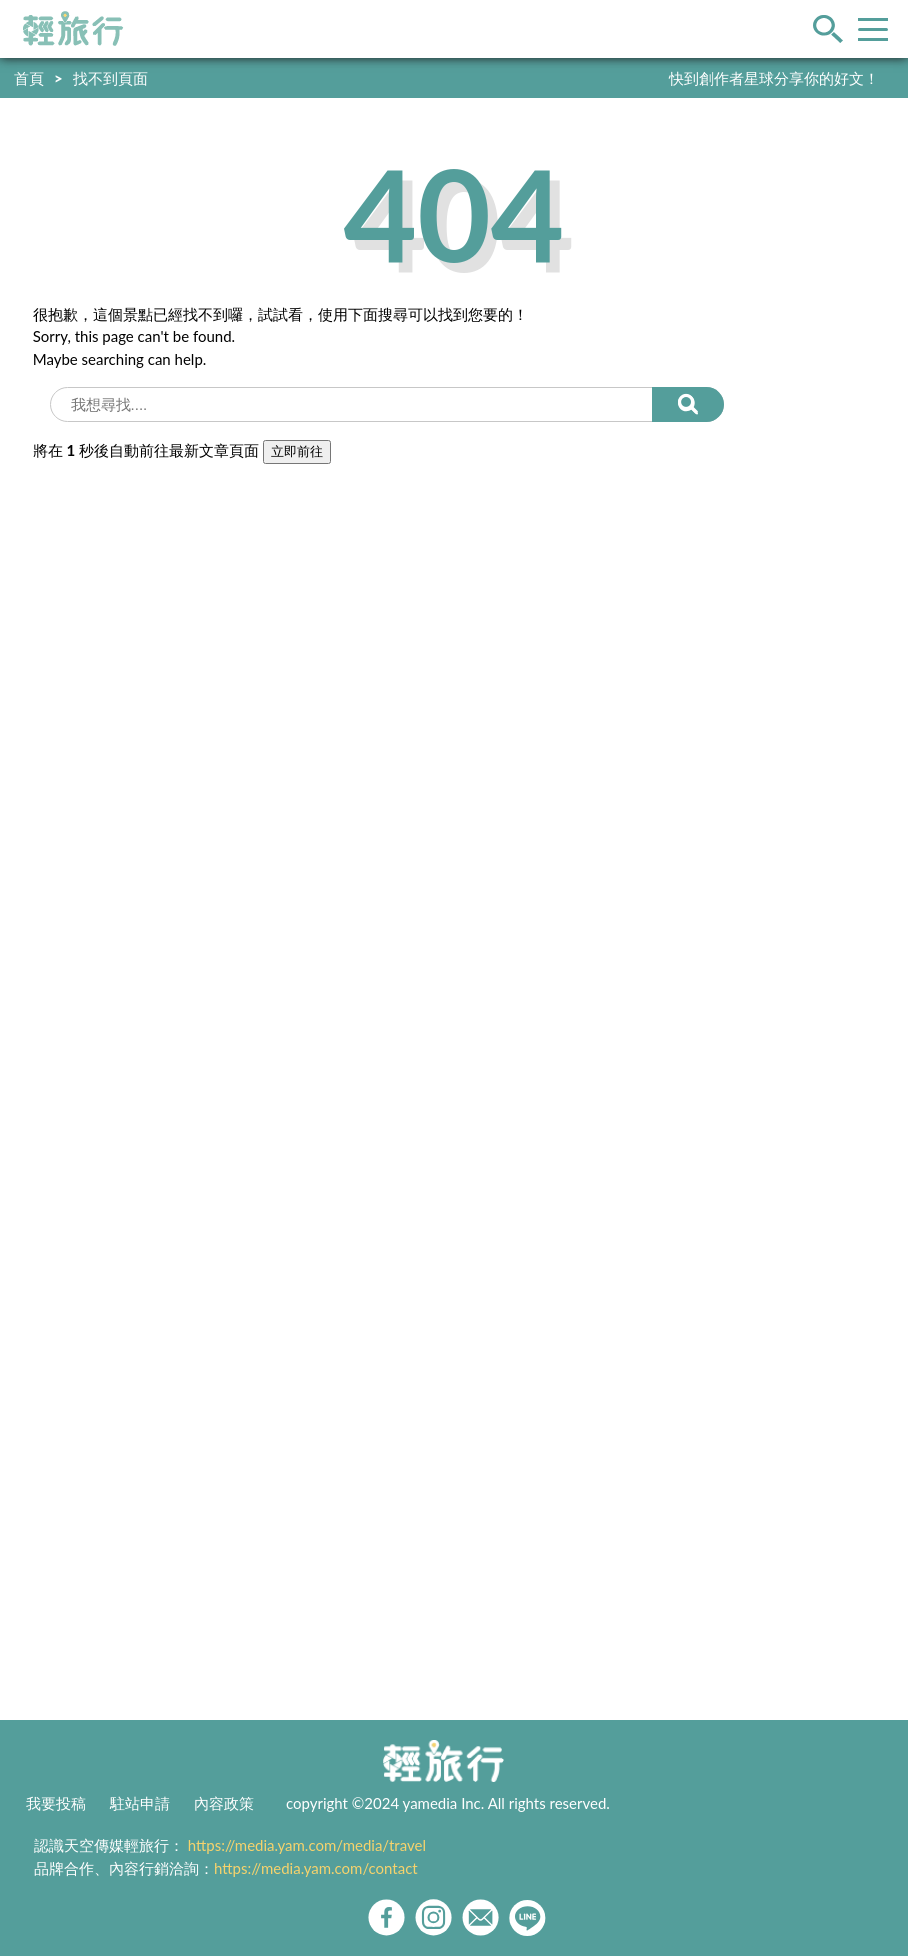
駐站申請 (140, 1803)
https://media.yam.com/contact (316, 1868)
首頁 (29, 78)
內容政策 (224, 1803)
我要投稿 (56, 1803)
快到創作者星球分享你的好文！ (774, 78)
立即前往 (297, 451)
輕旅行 (73, 29)
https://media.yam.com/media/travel (307, 1845)
